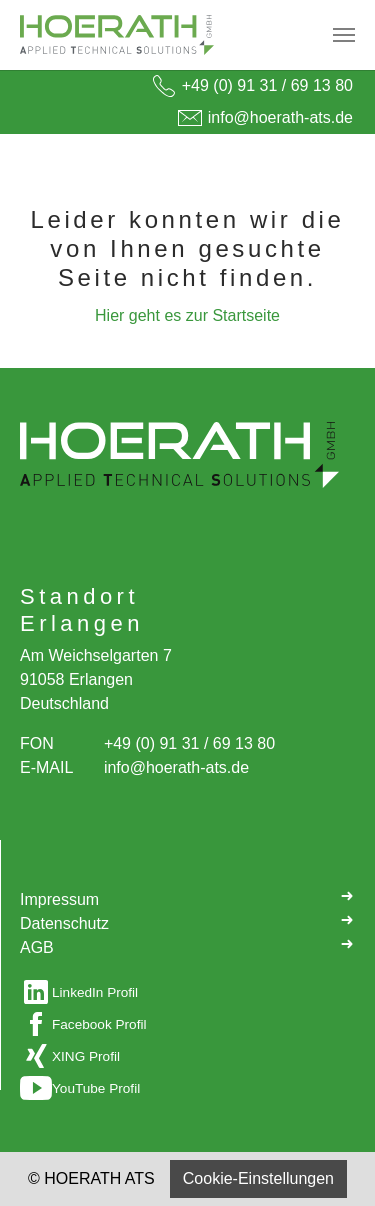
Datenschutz (187, 922)
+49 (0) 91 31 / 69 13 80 (267, 85)
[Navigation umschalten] (344, 35)
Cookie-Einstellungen (258, 1178)
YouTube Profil (96, 1088)
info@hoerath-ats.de (280, 117)
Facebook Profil (99, 1024)
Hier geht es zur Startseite (187, 315)
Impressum (187, 898)
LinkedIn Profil (95, 992)
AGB (187, 946)
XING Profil (86, 1056)
